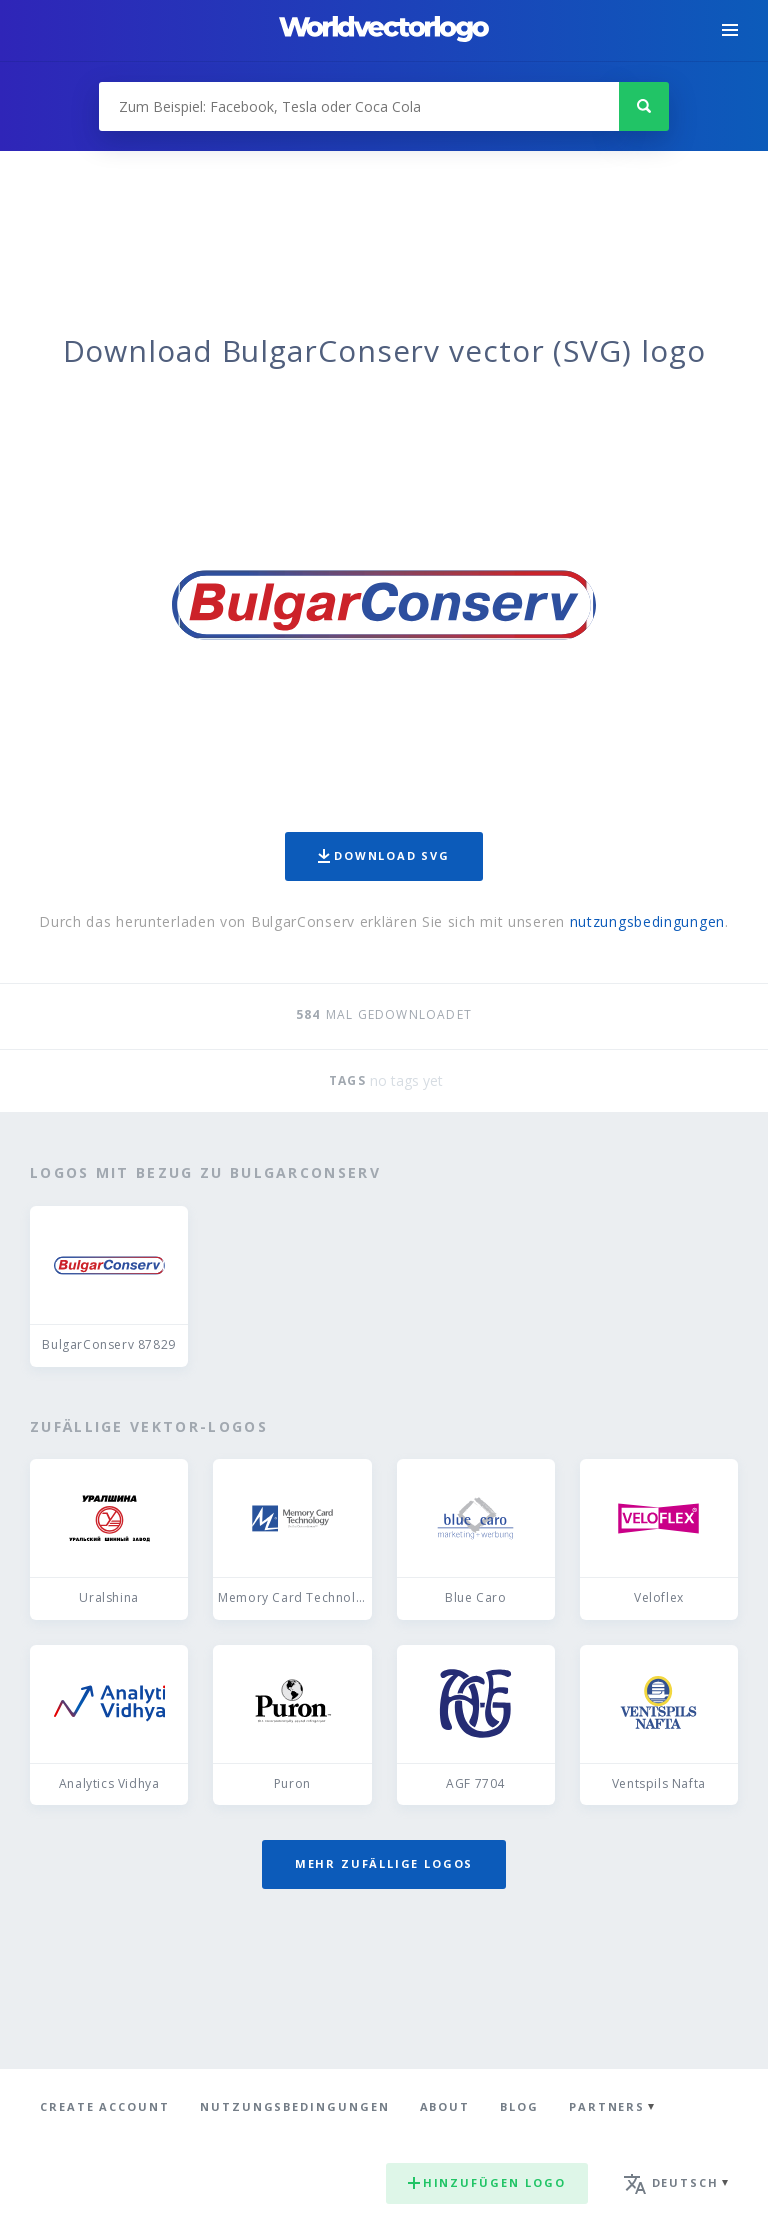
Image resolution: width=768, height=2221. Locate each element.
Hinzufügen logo (487, 2182)
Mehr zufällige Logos (384, 1863)
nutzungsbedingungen (647, 921)
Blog (519, 2106)
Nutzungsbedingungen (295, 2106)
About (445, 2106)
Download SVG (384, 855)
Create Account (105, 2106)
